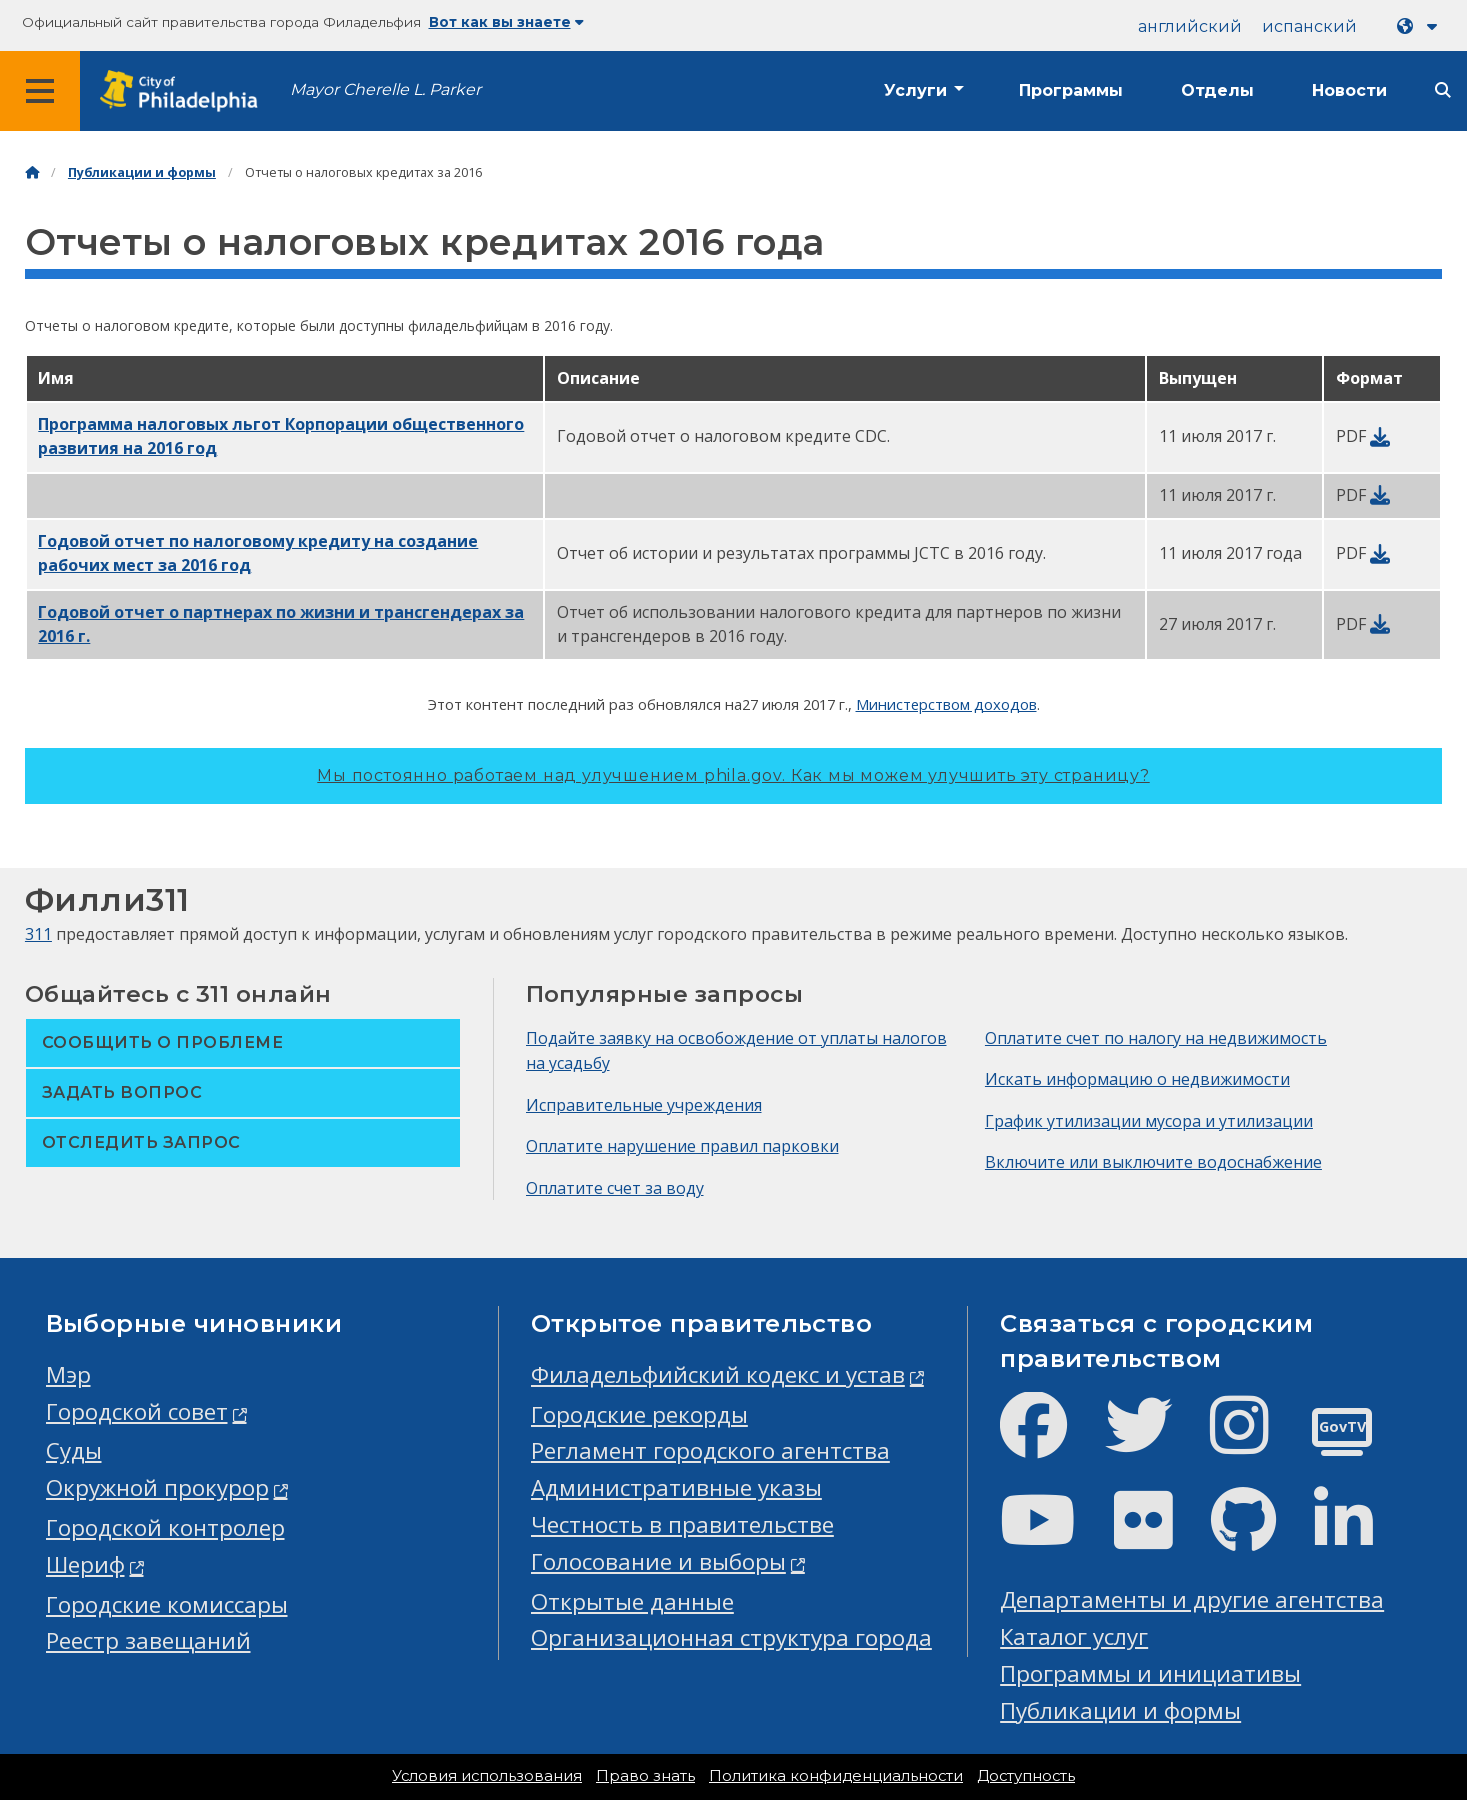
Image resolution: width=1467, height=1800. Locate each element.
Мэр (68, 1374)
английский (1190, 26)
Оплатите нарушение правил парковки (682, 1146)
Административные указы (676, 1487)
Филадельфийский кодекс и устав (718, 1374)
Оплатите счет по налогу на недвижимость (1156, 1038)
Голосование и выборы (658, 1561)
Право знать (645, 1776)
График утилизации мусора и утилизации (1149, 1121)
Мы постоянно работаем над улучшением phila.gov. (733, 775)
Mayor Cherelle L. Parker (385, 89)
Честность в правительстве (682, 1524)
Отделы (1217, 90)
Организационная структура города (731, 1637)
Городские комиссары (167, 1604)
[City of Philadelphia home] (185, 91)
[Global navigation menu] (40, 91)
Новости (1349, 90)
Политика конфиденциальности (836, 1776)
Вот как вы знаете (506, 22)
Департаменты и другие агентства (1192, 1599)
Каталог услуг (1074, 1636)
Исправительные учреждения (644, 1105)
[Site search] (1443, 90)
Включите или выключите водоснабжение (1153, 1162)
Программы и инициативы (1150, 1673)
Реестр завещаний (148, 1640)
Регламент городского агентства (710, 1450)
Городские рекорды (639, 1414)
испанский (1309, 26)
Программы (1071, 90)
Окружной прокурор (157, 1487)
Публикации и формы (142, 172)
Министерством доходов (946, 704)
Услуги (915, 90)
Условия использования (487, 1776)
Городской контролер (165, 1527)
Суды (74, 1450)
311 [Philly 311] (38, 934)
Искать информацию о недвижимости (1137, 1079)
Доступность (1026, 1776)
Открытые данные (632, 1601)
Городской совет (137, 1411)
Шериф (85, 1564)
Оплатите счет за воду (615, 1188)
